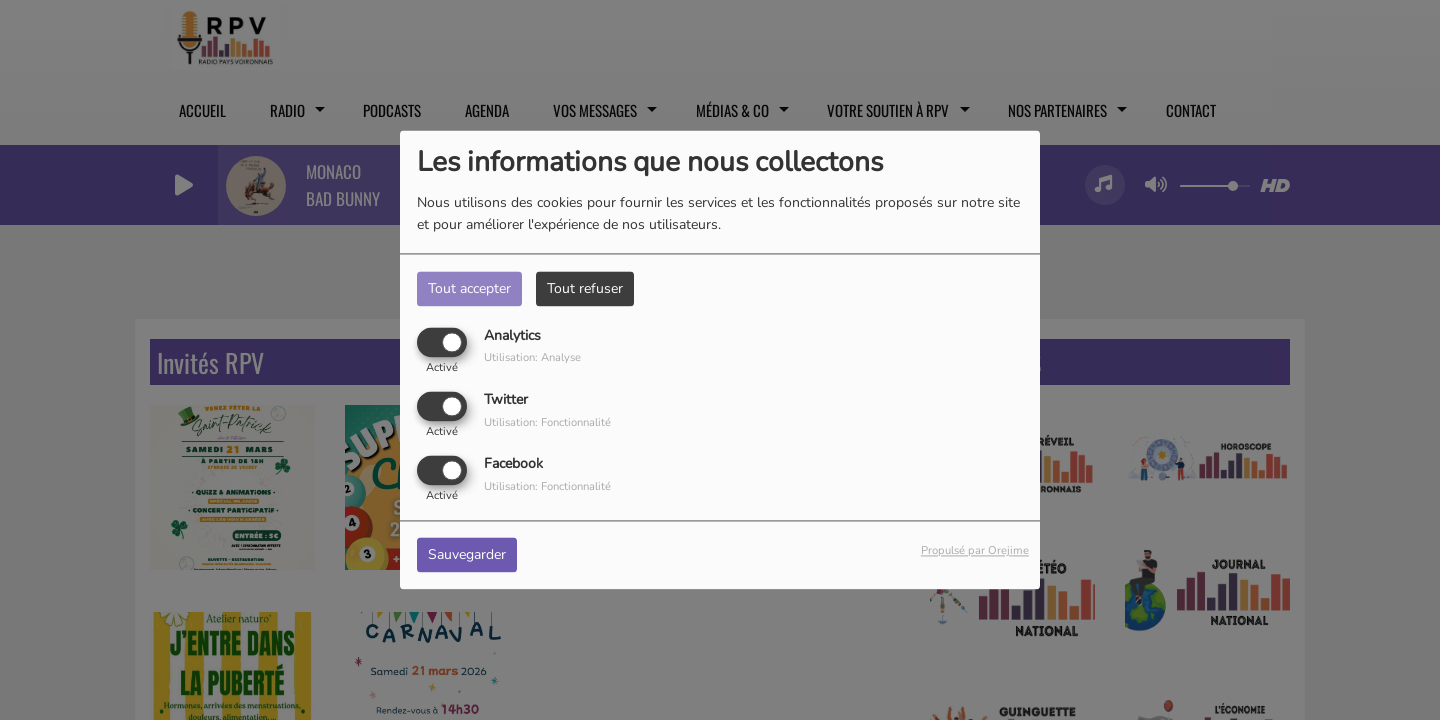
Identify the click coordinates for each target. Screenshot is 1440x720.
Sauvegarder (467, 555)
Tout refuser (585, 288)
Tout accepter (469, 288)
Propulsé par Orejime (975, 551)
